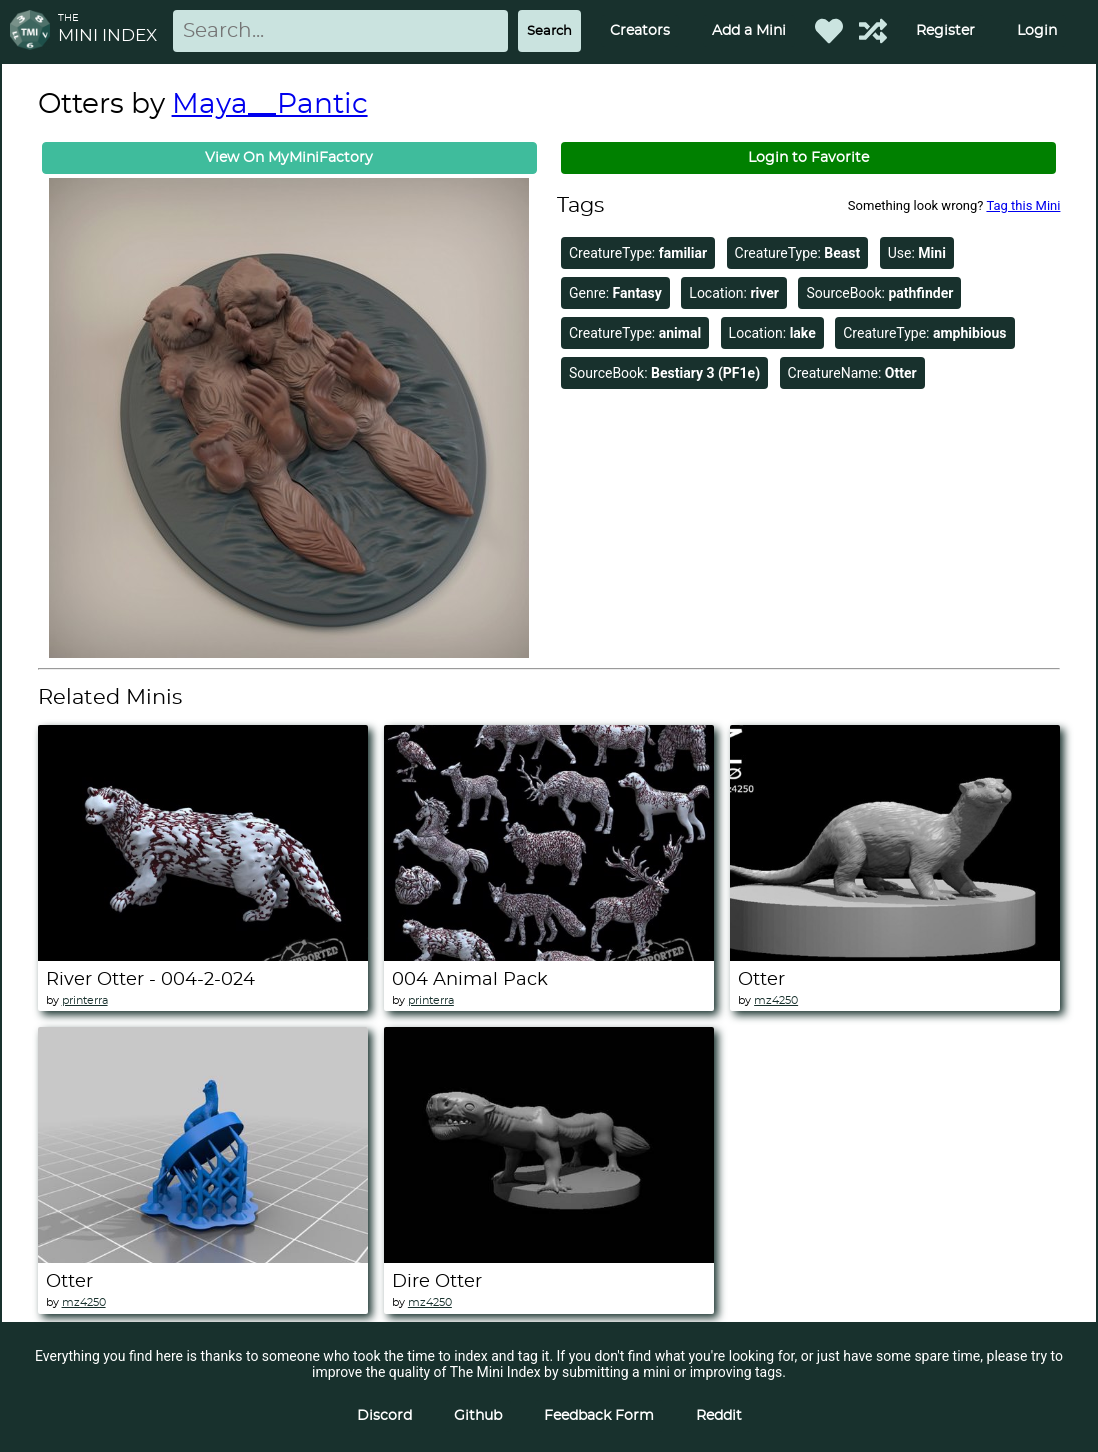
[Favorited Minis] (829, 31)
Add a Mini (749, 31)
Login (1037, 31)
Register (945, 31)
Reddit (719, 1416)
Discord (384, 1416)
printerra (85, 1000)
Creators (640, 31)
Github (478, 1416)
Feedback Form (599, 1416)
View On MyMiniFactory (289, 158)
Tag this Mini (1023, 205)
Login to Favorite (808, 158)
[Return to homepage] (34, 31)
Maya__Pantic (270, 105)
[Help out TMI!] (873, 31)
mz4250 (776, 1000)
